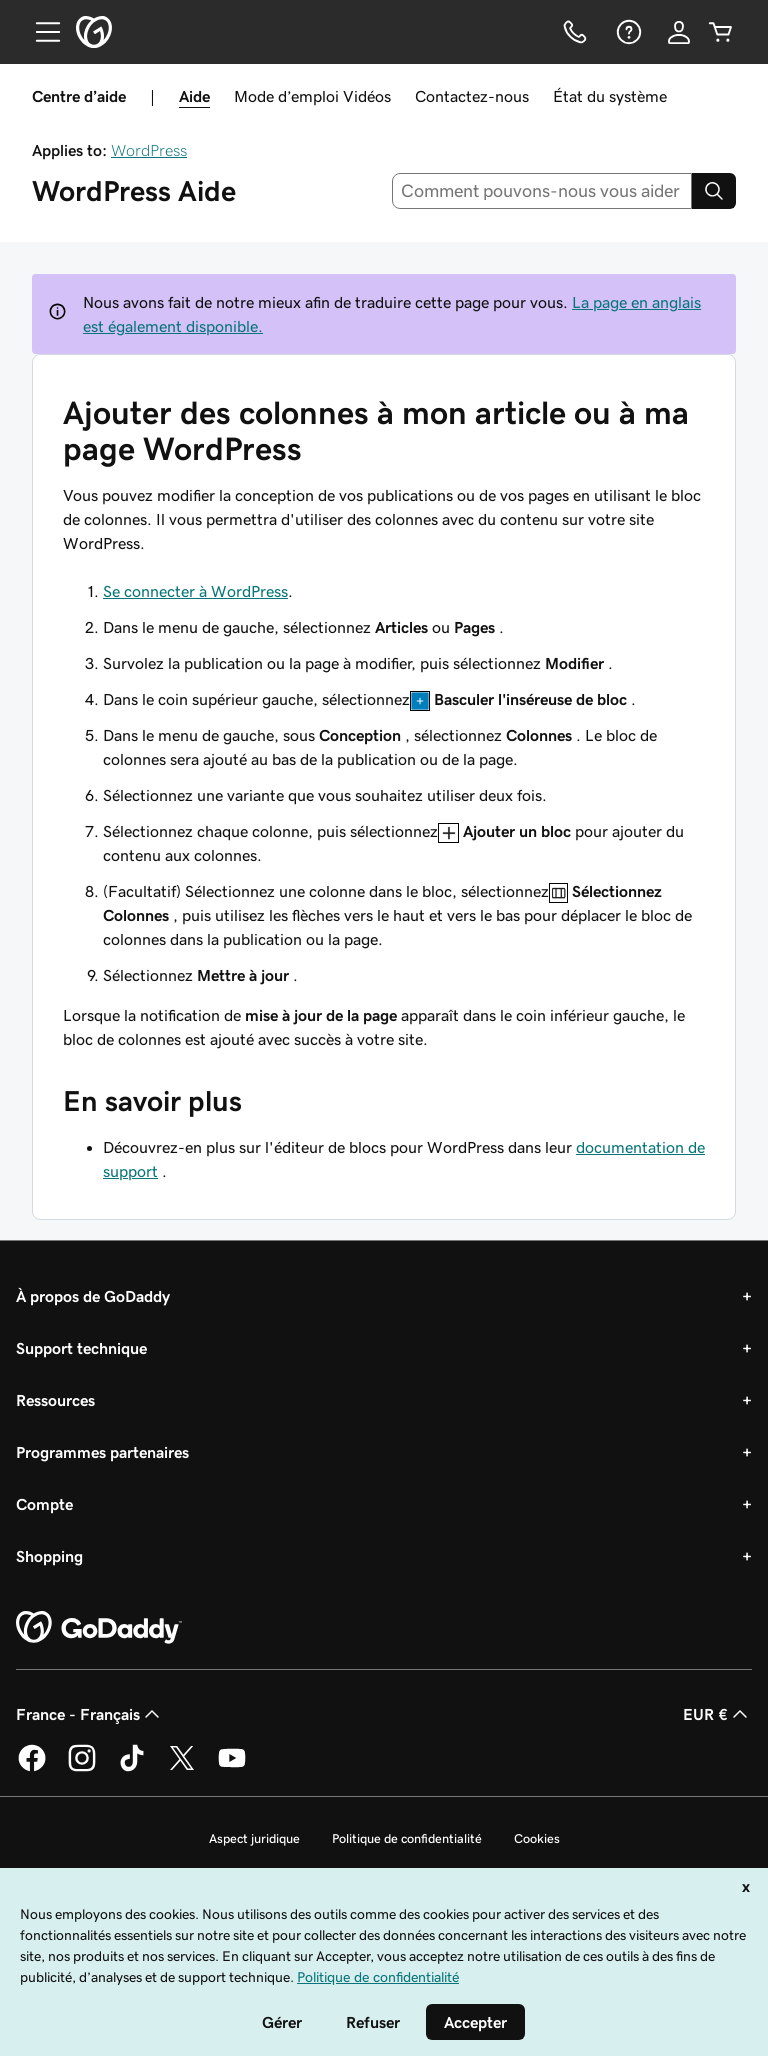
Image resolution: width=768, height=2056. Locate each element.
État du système (610, 96)
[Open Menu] (40, 32)
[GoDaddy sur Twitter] (182, 1768)
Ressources (55, 1400)
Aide (194, 96)
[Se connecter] (679, 32)
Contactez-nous (472, 96)
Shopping (49, 1556)
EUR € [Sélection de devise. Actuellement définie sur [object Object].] (717, 1714)
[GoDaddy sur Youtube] (232, 1768)
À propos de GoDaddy (93, 1296)
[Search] (714, 191)
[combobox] (542, 191)
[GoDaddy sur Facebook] (32, 1768)
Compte (44, 1504)
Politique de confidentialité (407, 1838)
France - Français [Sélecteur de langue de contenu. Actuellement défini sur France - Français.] (90, 1714)
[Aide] (627, 32)
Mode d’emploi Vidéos (312, 96)
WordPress (149, 150)
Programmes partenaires (102, 1452)
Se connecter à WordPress (195, 591)
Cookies (537, 1838)
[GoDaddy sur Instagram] (82, 1768)
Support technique (81, 1348)
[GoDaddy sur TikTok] (132, 1768)
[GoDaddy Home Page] (99, 1628)
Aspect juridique (254, 1838)
